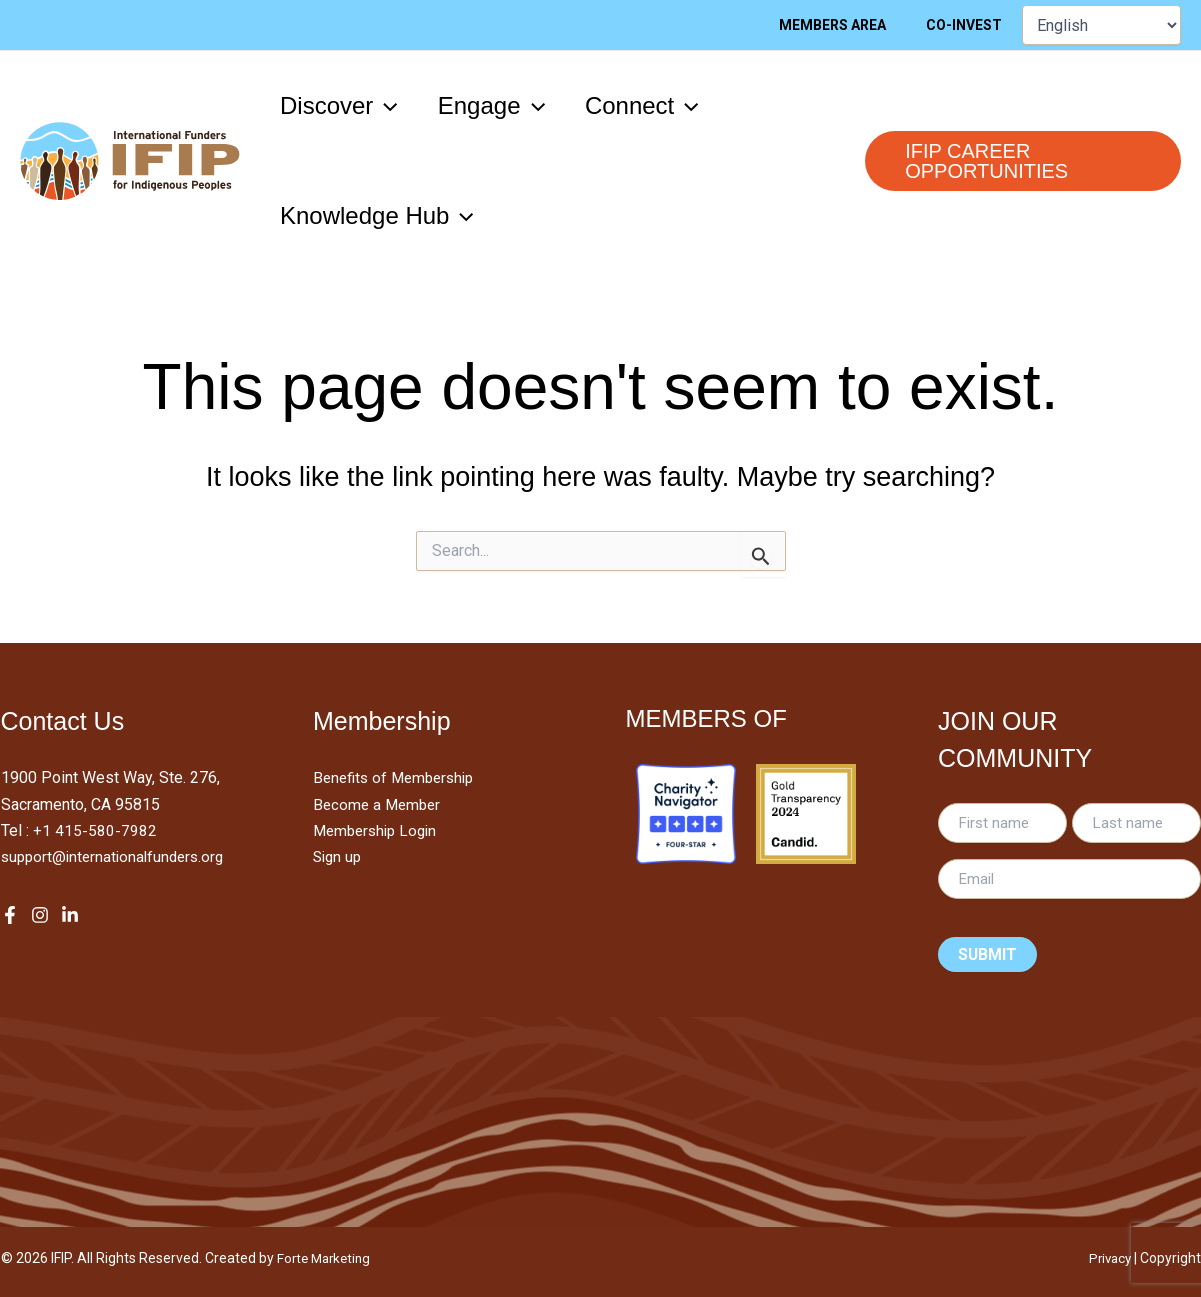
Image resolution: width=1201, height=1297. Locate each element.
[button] (343, 106)
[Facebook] (10, 915)
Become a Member (379, 804)
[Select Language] (1101, 25)
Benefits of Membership (398, 777)
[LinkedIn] (70, 915)
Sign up (339, 856)
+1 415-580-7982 (95, 830)
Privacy (1108, 1258)
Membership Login (379, 830)
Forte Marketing (327, 1258)
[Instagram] (40, 915)
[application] (389, 106)
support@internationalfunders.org (117, 856)
